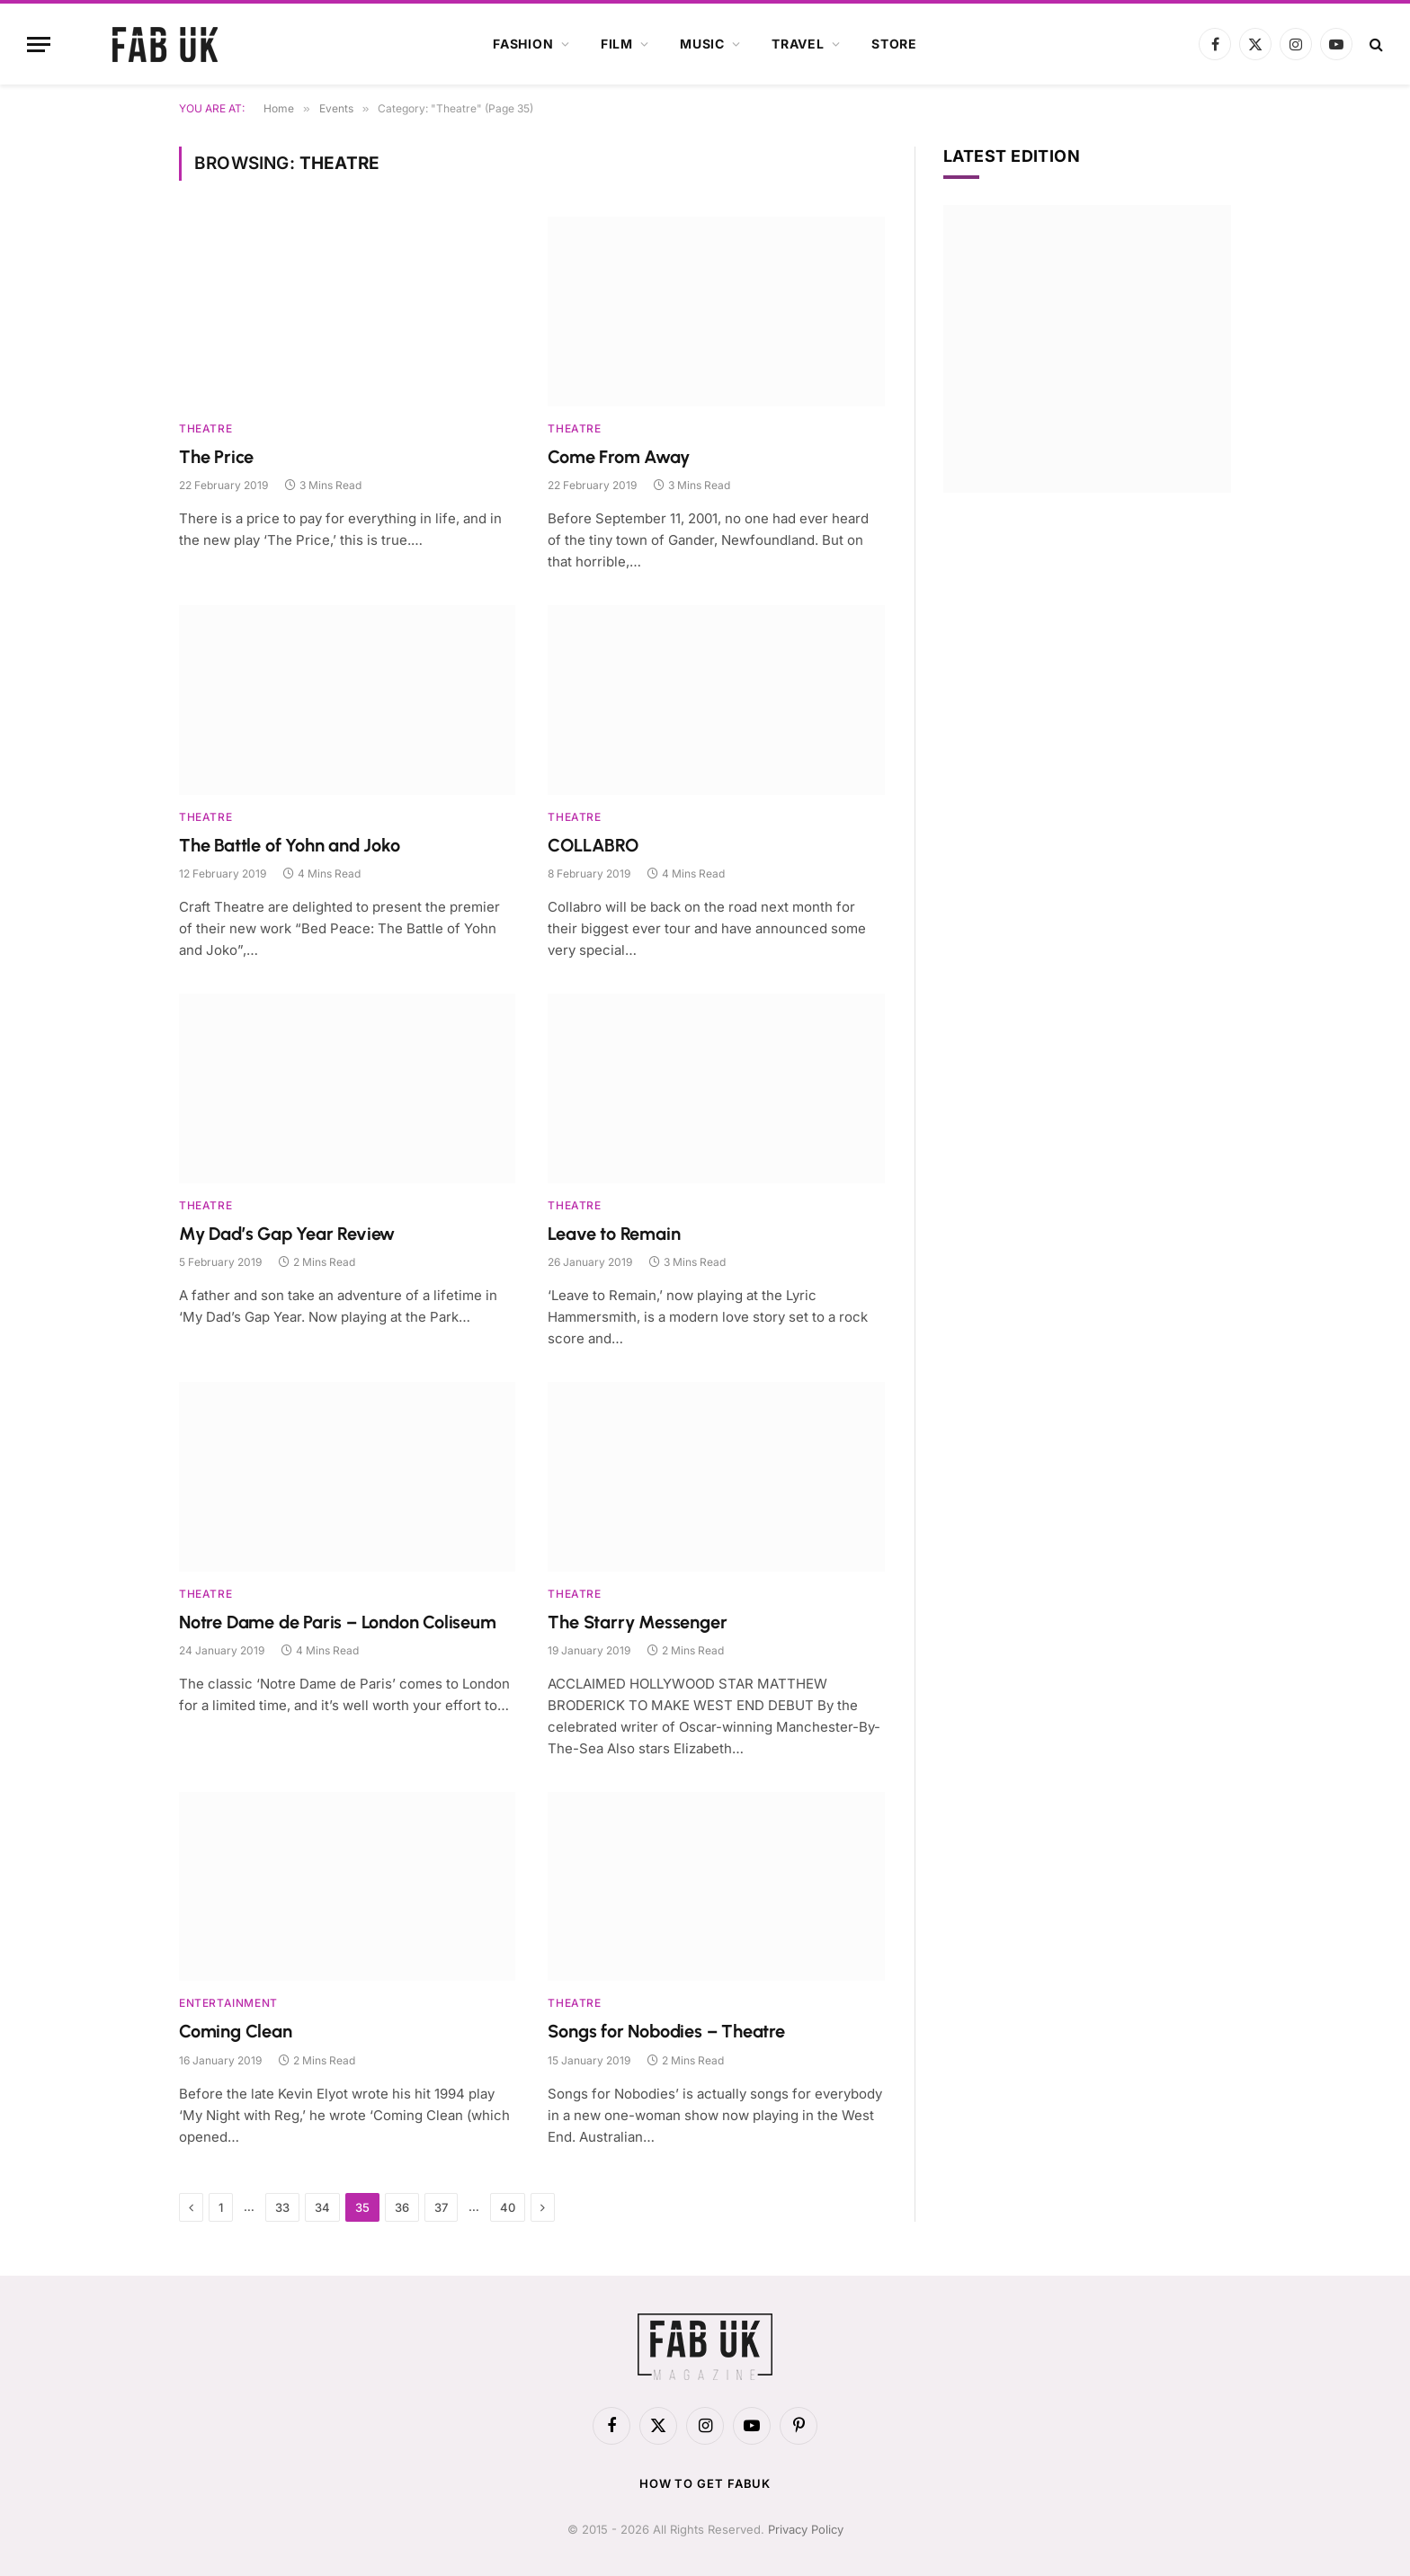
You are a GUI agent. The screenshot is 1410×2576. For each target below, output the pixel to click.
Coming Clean (235, 2031)
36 (402, 2207)
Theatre (205, 428)
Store (894, 43)
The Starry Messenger (637, 1622)
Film (617, 43)
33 (282, 2207)
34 (322, 2207)
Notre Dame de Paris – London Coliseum (337, 1622)
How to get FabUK (705, 2483)
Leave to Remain (614, 1233)
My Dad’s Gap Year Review (287, 1233)
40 (507, 2207)
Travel (798, 43)
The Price (216, 457)
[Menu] (38, 44)
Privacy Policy (805, 2529)
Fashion (523, 43)
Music (702, 43)
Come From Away (618, 457)
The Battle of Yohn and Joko (289, 845)
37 (441, 2207)
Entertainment (228, 2003)
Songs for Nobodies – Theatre (666, 2031)
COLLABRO (593, 845)
